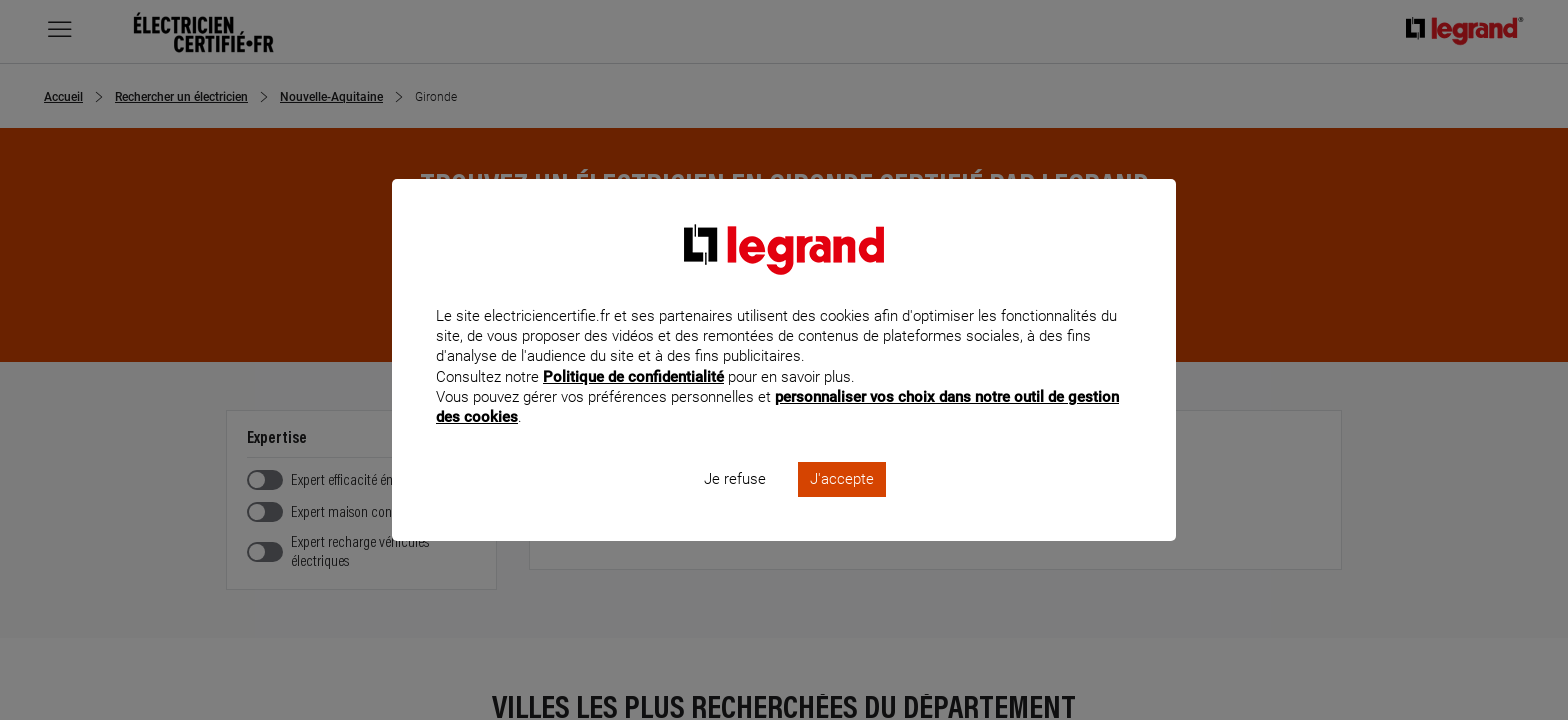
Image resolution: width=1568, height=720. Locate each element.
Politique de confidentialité (633, 403)
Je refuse (735, 506)
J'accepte (842, 506)
